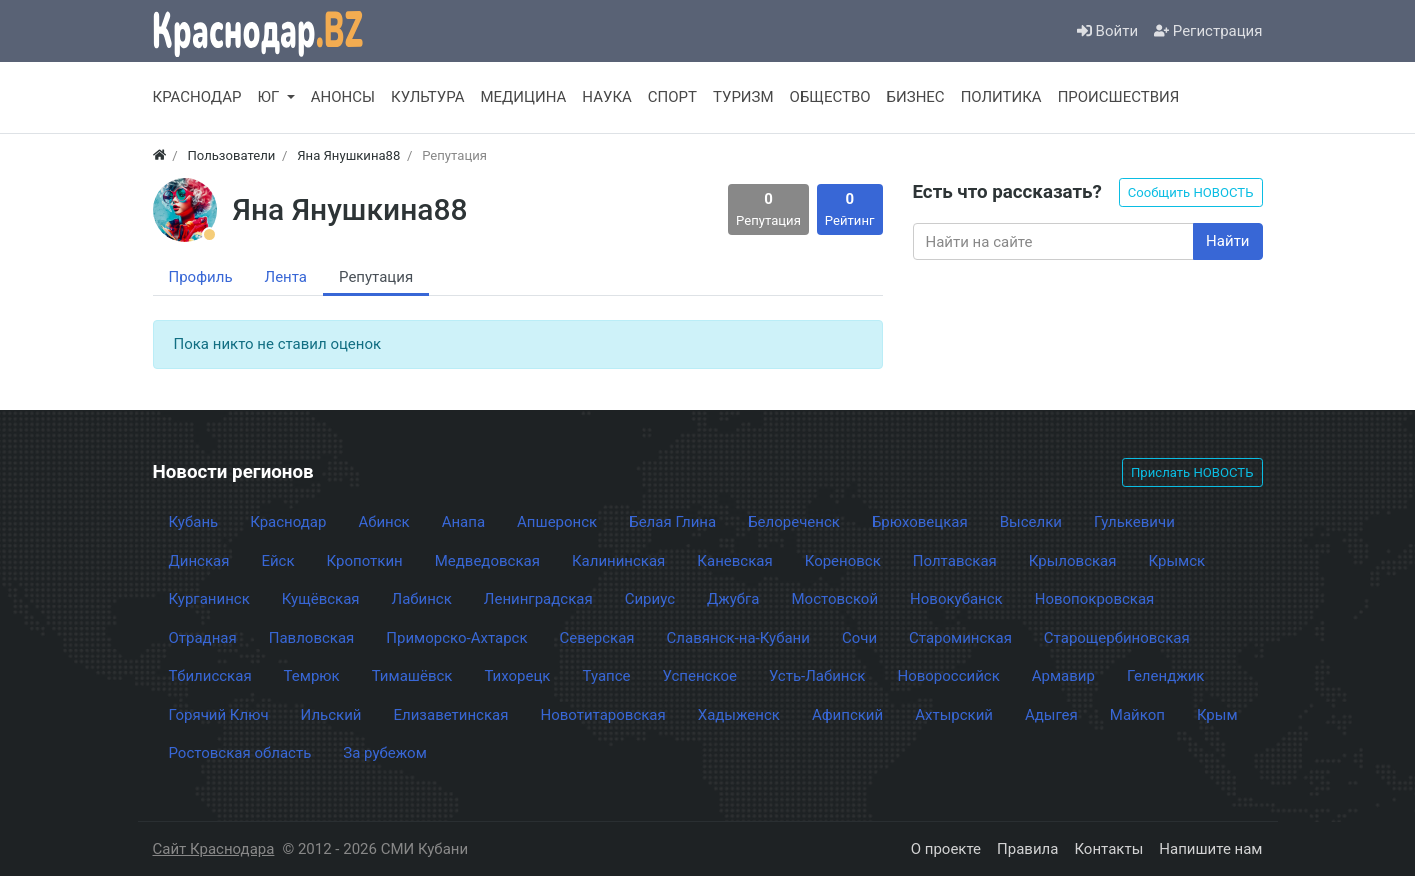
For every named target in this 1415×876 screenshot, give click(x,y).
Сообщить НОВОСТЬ (1191, 192)
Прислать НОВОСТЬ (1192, 472)
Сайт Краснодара (214, 849)
